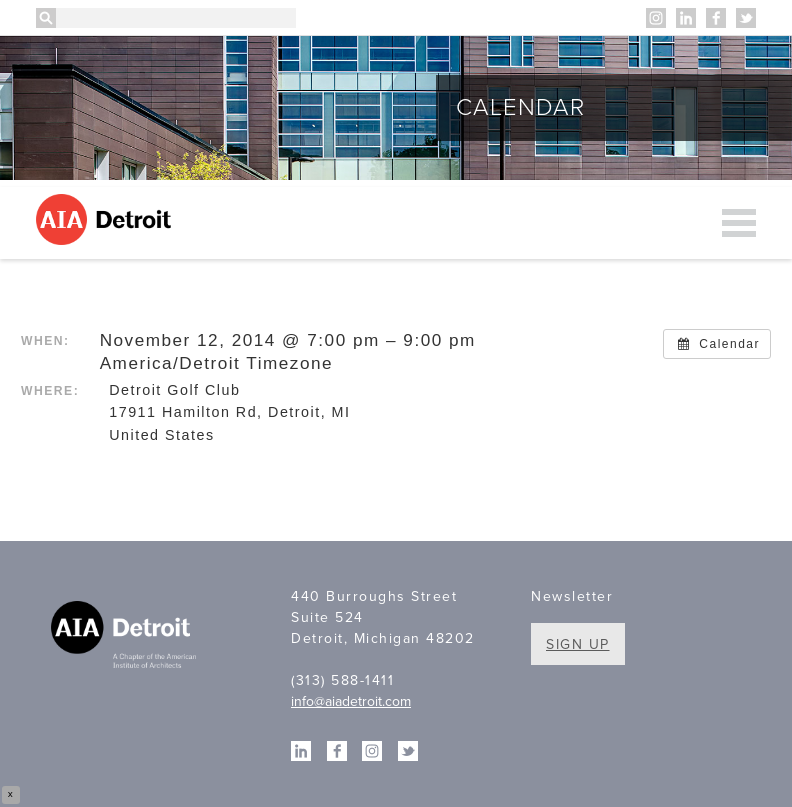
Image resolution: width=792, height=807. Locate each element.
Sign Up (578, 644)
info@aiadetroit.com (351, 701)
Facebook (716, 18)
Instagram (656, 18)
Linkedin (686, 18)
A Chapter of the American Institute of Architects (126, 637)
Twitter (746, 18)
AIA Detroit (106, 219)
